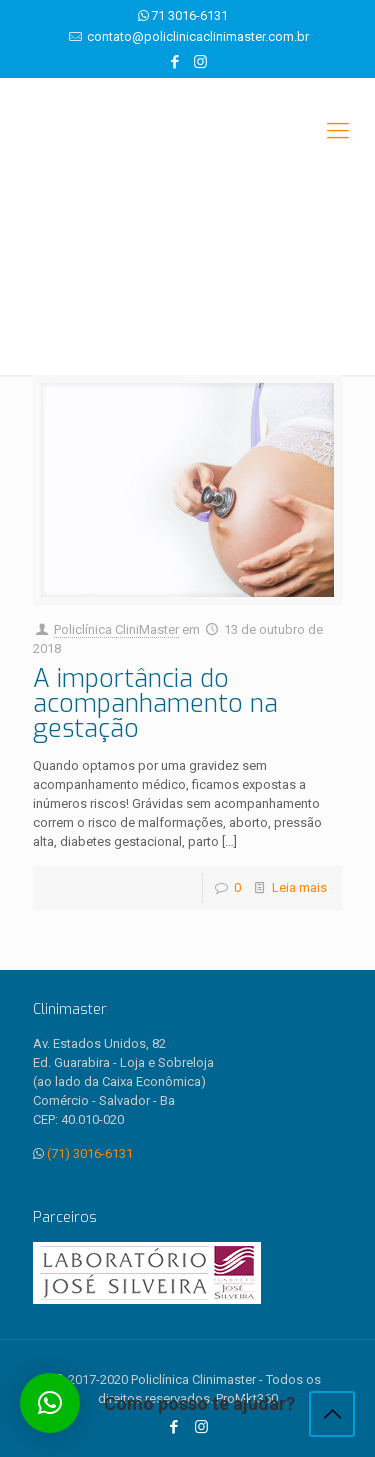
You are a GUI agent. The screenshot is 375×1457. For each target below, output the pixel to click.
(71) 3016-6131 (90, 1153)
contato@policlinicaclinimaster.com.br (198, 36)
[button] (50, 1403)
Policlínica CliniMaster (116, 629)
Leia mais (299, 887)
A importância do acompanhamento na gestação (155, 703)
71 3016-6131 (189, 15)
